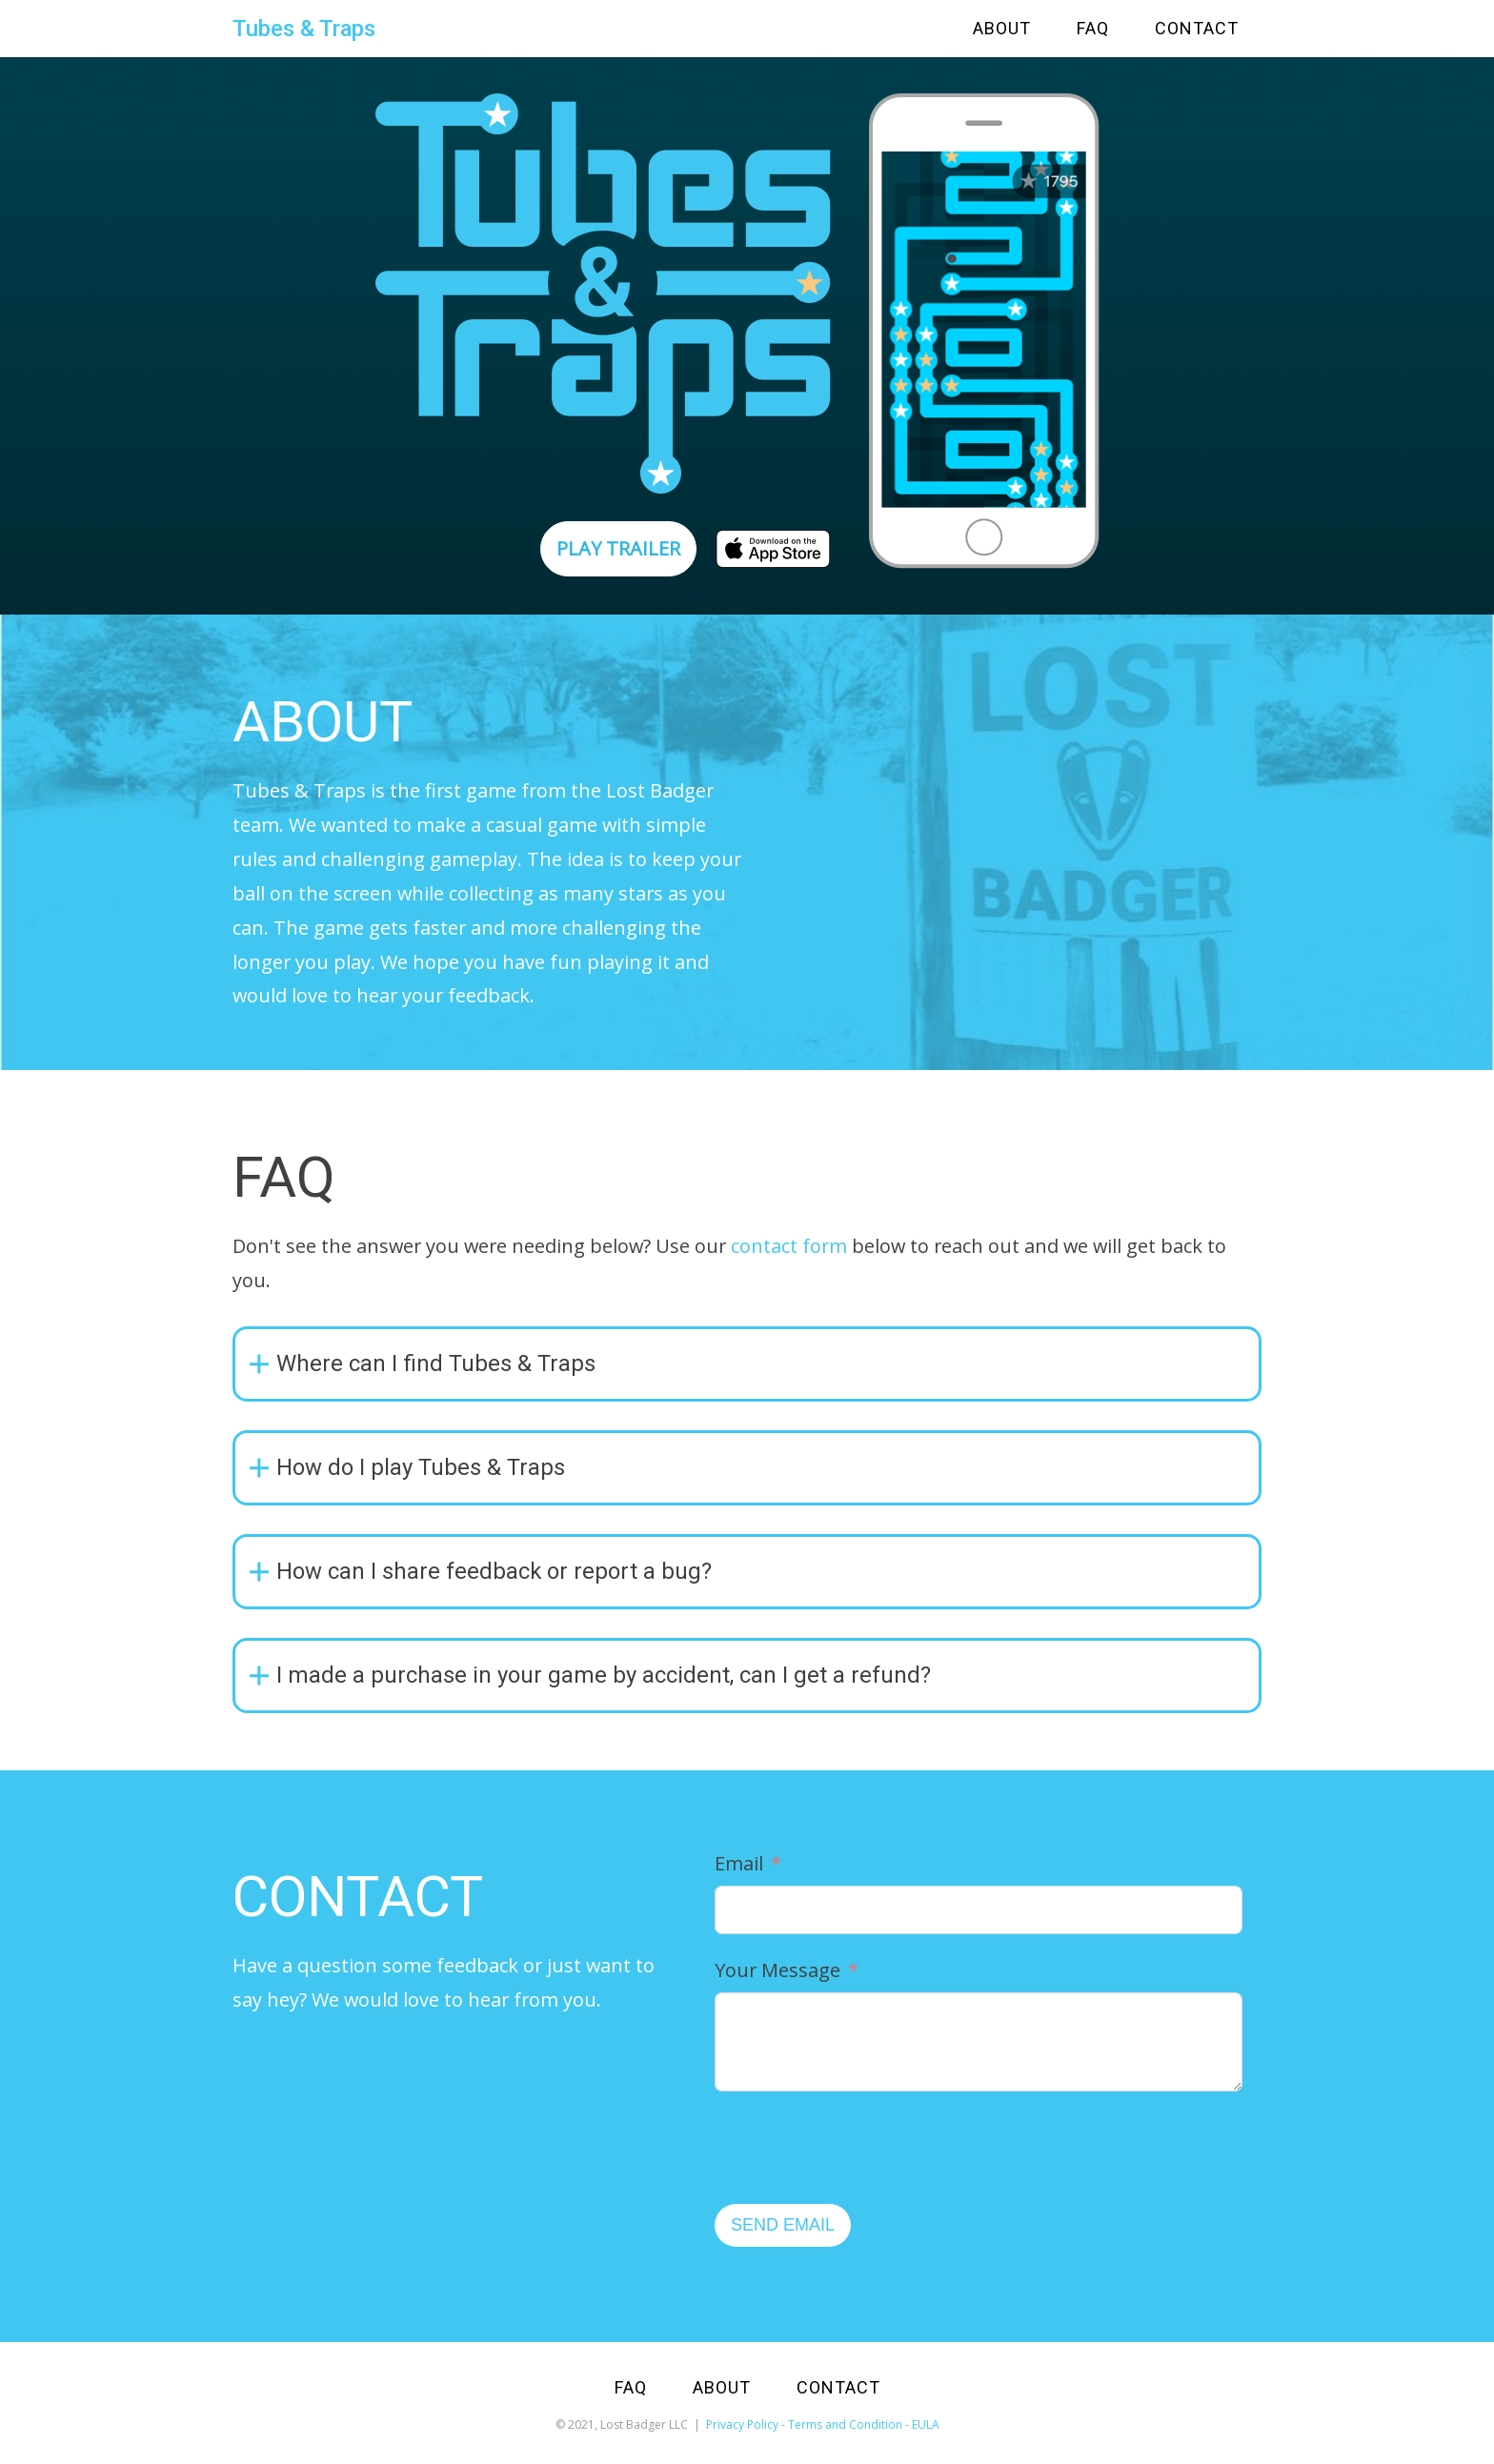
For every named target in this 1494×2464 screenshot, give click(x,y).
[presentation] (859, 2148)
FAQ (1093, 28)
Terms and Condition (845, 2424)
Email (739, 1863)
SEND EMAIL (783, 2224)
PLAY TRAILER (618, 548)
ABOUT (1002, 28)
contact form (789, 1246)
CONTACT (1197, 28)
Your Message (777, 1970)
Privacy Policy (742, 2424)
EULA (925, 2424)
